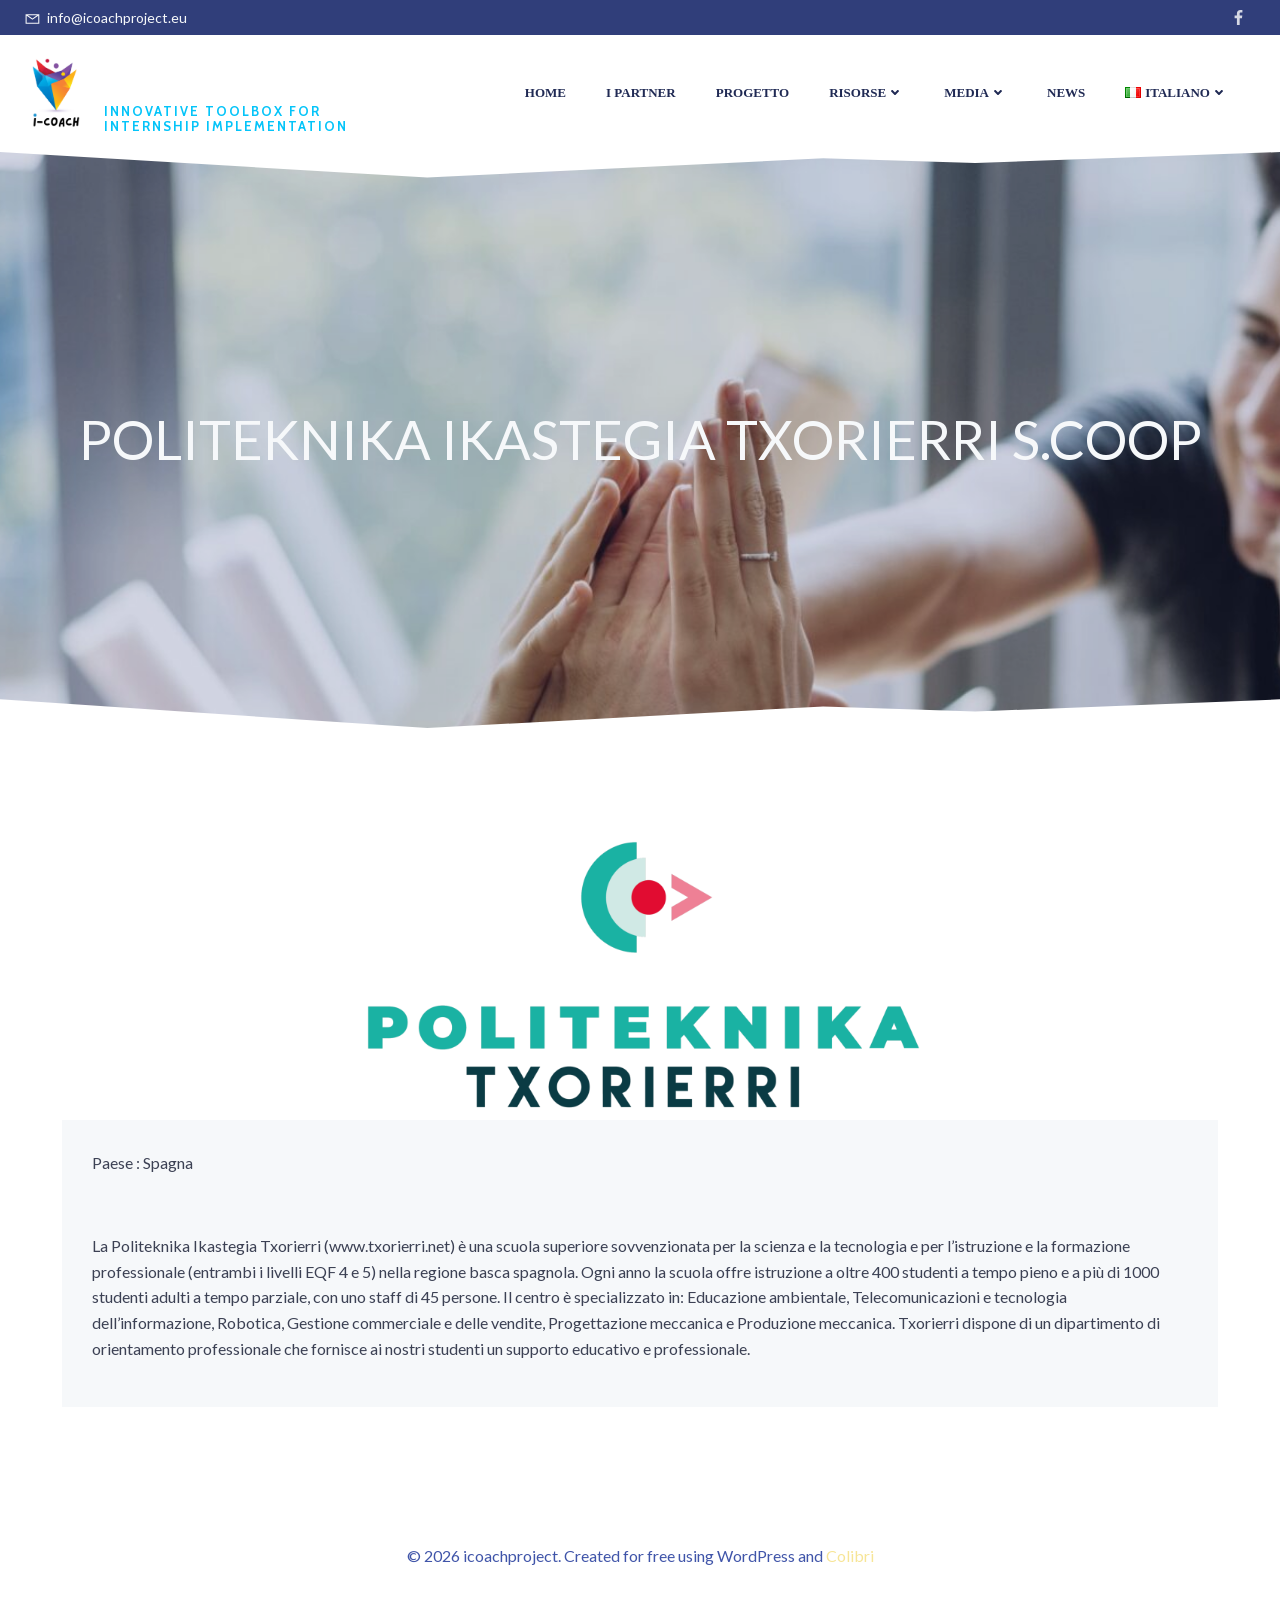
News (1066, 92)
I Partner (641, 92)
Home (545, 92)
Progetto (752, 92)
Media (975, 92)
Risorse (866, 92)
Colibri (850, 1555)
